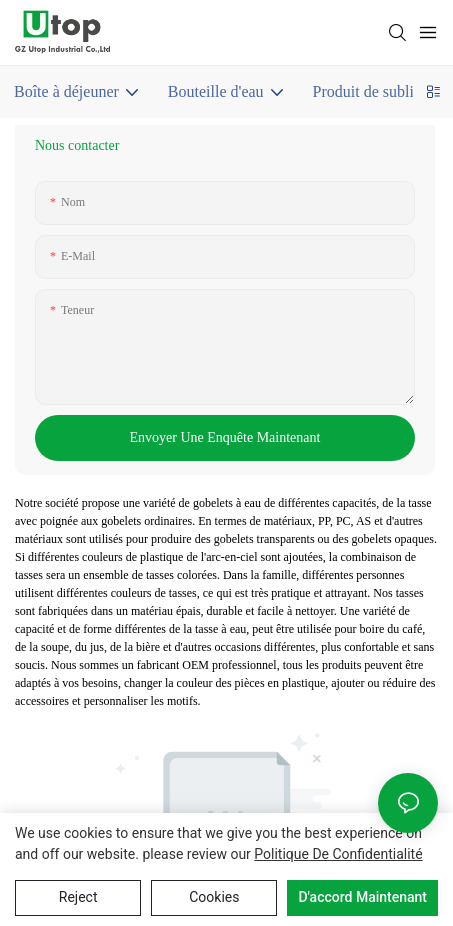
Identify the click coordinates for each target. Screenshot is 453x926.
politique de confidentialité (338, 854)
